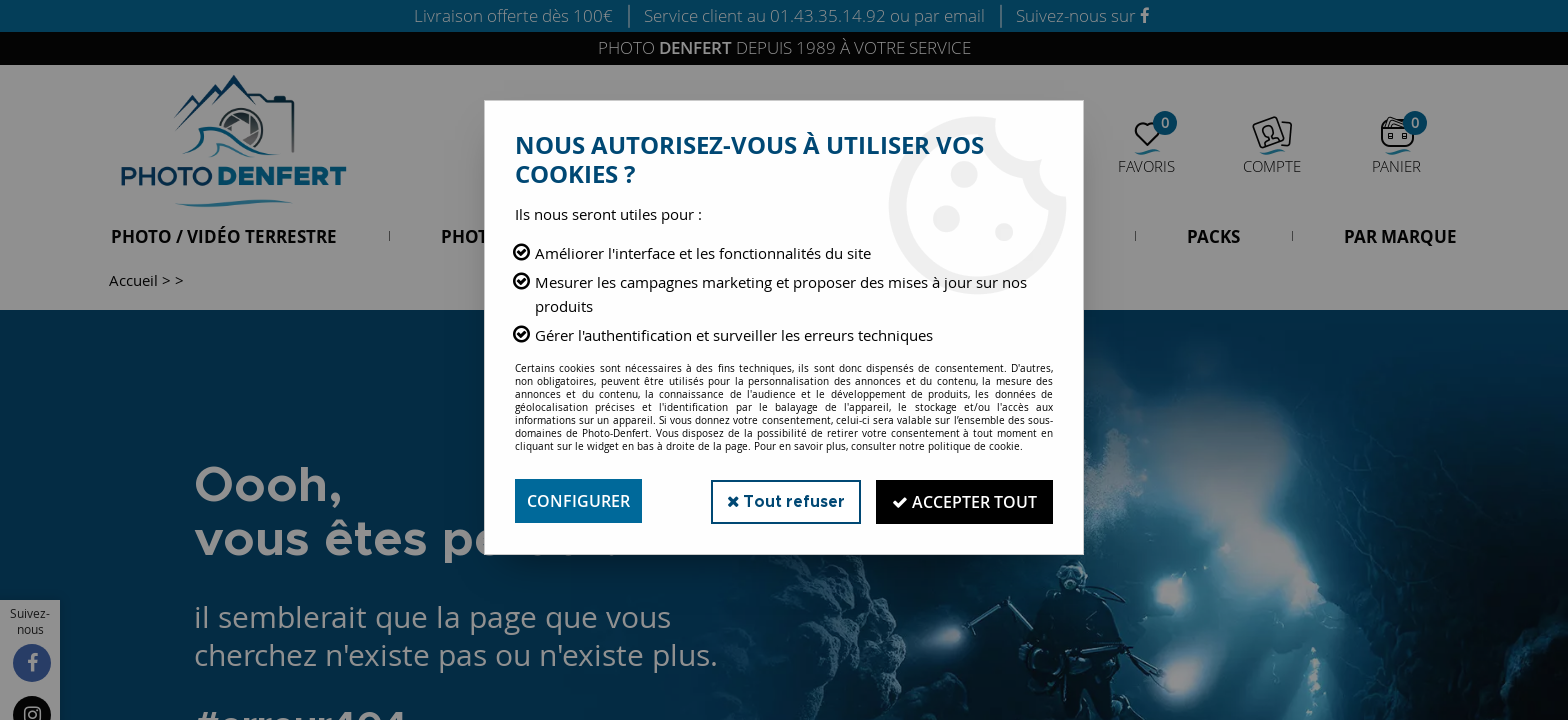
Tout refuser (782, 500)
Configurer (578, 501)
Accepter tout (963, 501)
